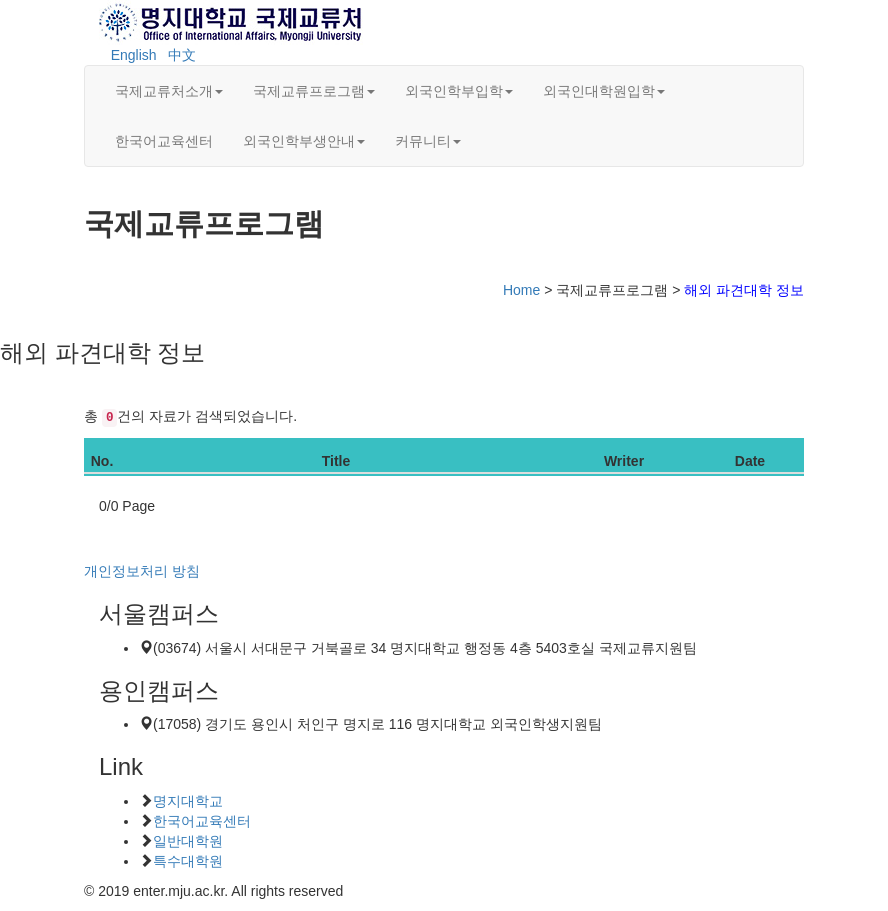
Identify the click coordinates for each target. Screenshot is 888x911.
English (134, 55)
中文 (182, 55)
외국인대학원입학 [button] (604, 91)
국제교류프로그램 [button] (314, 91)
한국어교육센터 (164, 141)
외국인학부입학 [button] (459, 91)
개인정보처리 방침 (142, 571)
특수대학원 (188, 861)
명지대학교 (188, 801)
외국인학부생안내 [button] (304, 141)
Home (521, 290)
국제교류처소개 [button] (169, 91)
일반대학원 (188, 841)
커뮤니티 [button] (428, 141)
